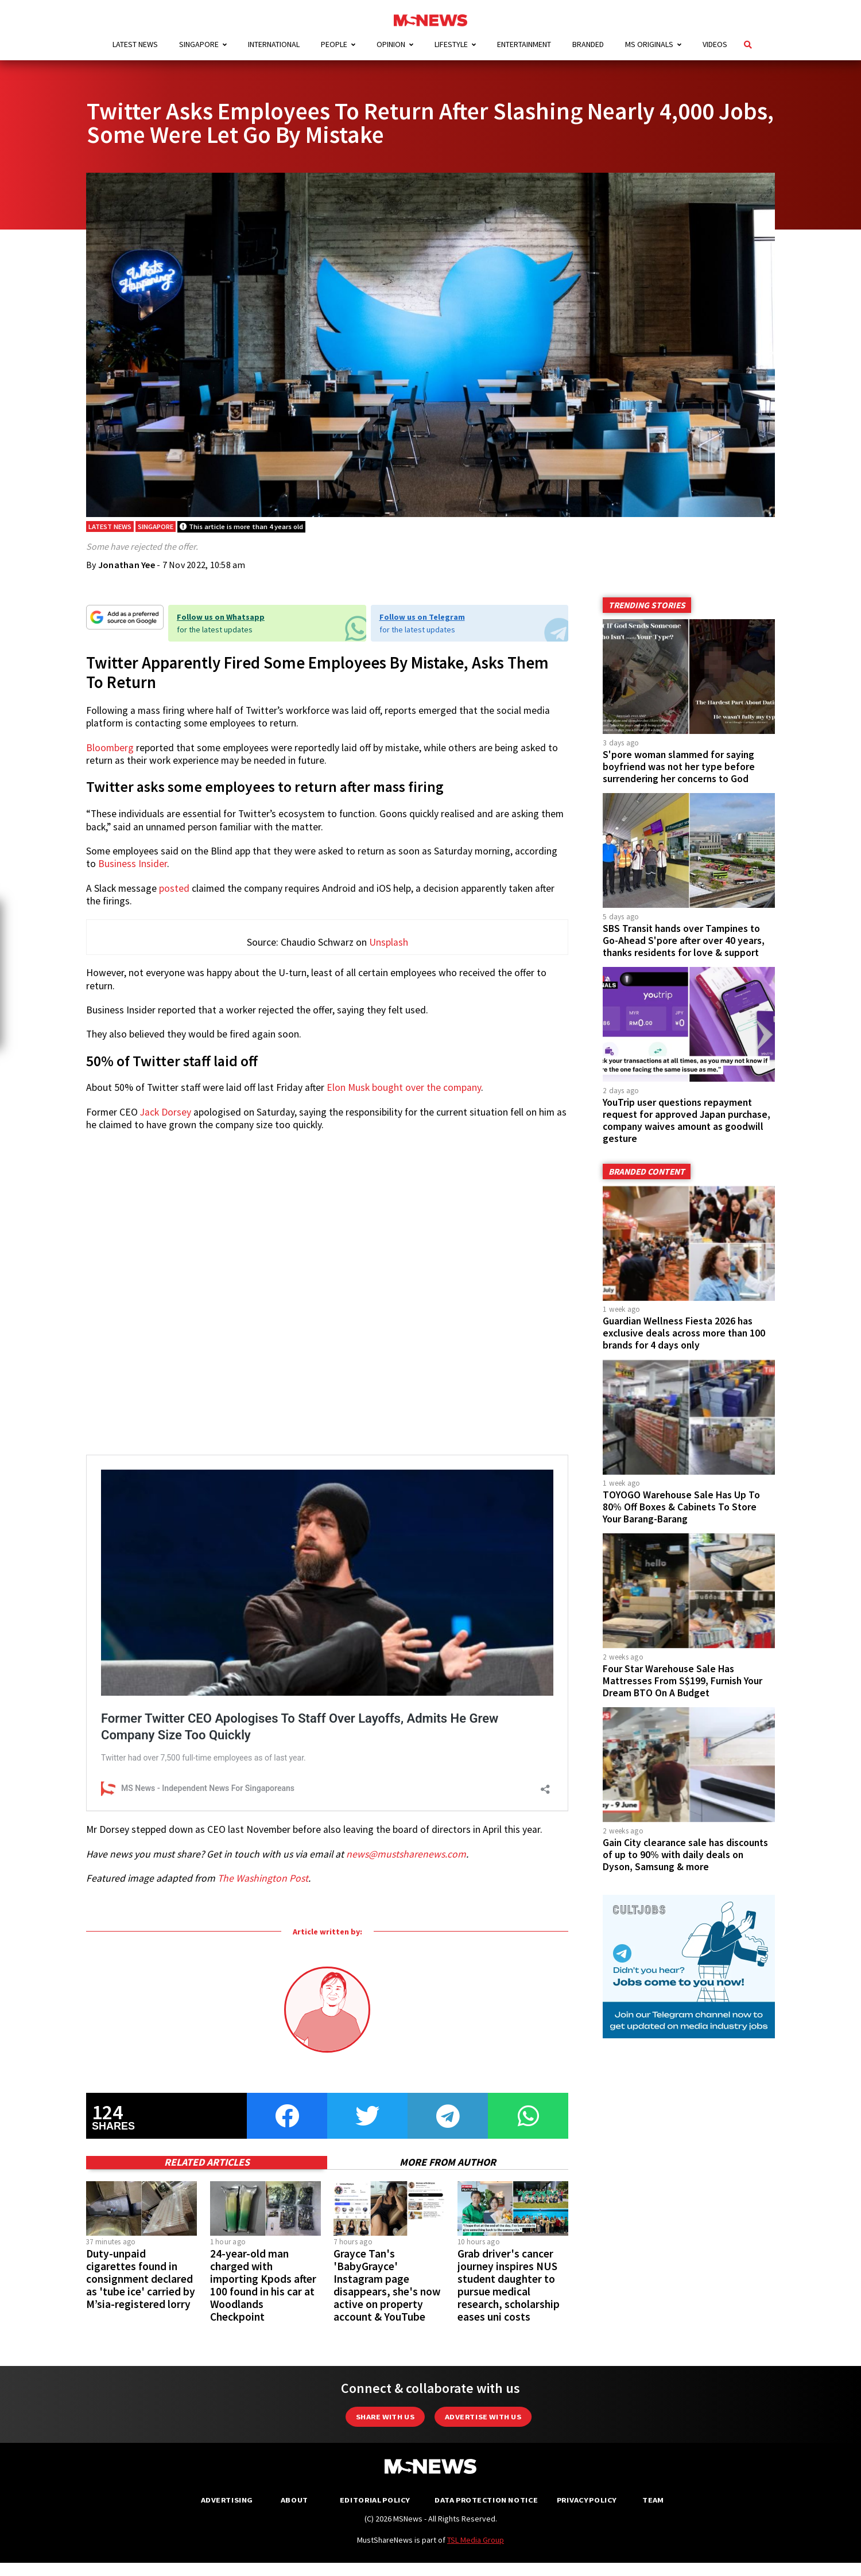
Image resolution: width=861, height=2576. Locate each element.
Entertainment (524, 44)
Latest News (135, 44)
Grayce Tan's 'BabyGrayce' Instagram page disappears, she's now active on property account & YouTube (386, 2463)
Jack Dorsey (165, 1117)
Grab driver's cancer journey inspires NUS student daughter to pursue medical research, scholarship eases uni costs (508, 2463)
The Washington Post (263, 2056)
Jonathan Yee (126, 567)
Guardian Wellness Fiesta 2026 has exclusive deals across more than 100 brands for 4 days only (684, 1335)
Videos (715, 44)
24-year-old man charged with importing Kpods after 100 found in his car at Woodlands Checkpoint (263, 2463)
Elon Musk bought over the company (404, 1093)
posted (174, 890)
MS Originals (649, 44)
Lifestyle (451, 44)
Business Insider (132, 866)
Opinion (391, 44)
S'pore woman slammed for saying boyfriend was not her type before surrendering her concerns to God (679, 768)
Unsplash (388, 948)
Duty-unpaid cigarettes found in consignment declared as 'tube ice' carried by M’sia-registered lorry (140, 2457)
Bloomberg (110, 749)
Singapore (199, 44)
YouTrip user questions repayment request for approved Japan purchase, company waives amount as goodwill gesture (686, 1122)
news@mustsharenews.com (406, 2032)
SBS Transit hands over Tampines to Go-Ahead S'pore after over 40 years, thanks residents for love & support (684, 942)
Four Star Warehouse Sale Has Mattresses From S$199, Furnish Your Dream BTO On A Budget (682, 1682)
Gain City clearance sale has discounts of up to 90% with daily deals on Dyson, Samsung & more (685, 1856)
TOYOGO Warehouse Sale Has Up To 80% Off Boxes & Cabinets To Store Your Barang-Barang (681, 1509)
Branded (588, 44)
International (274, 44)
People (334, 44)
